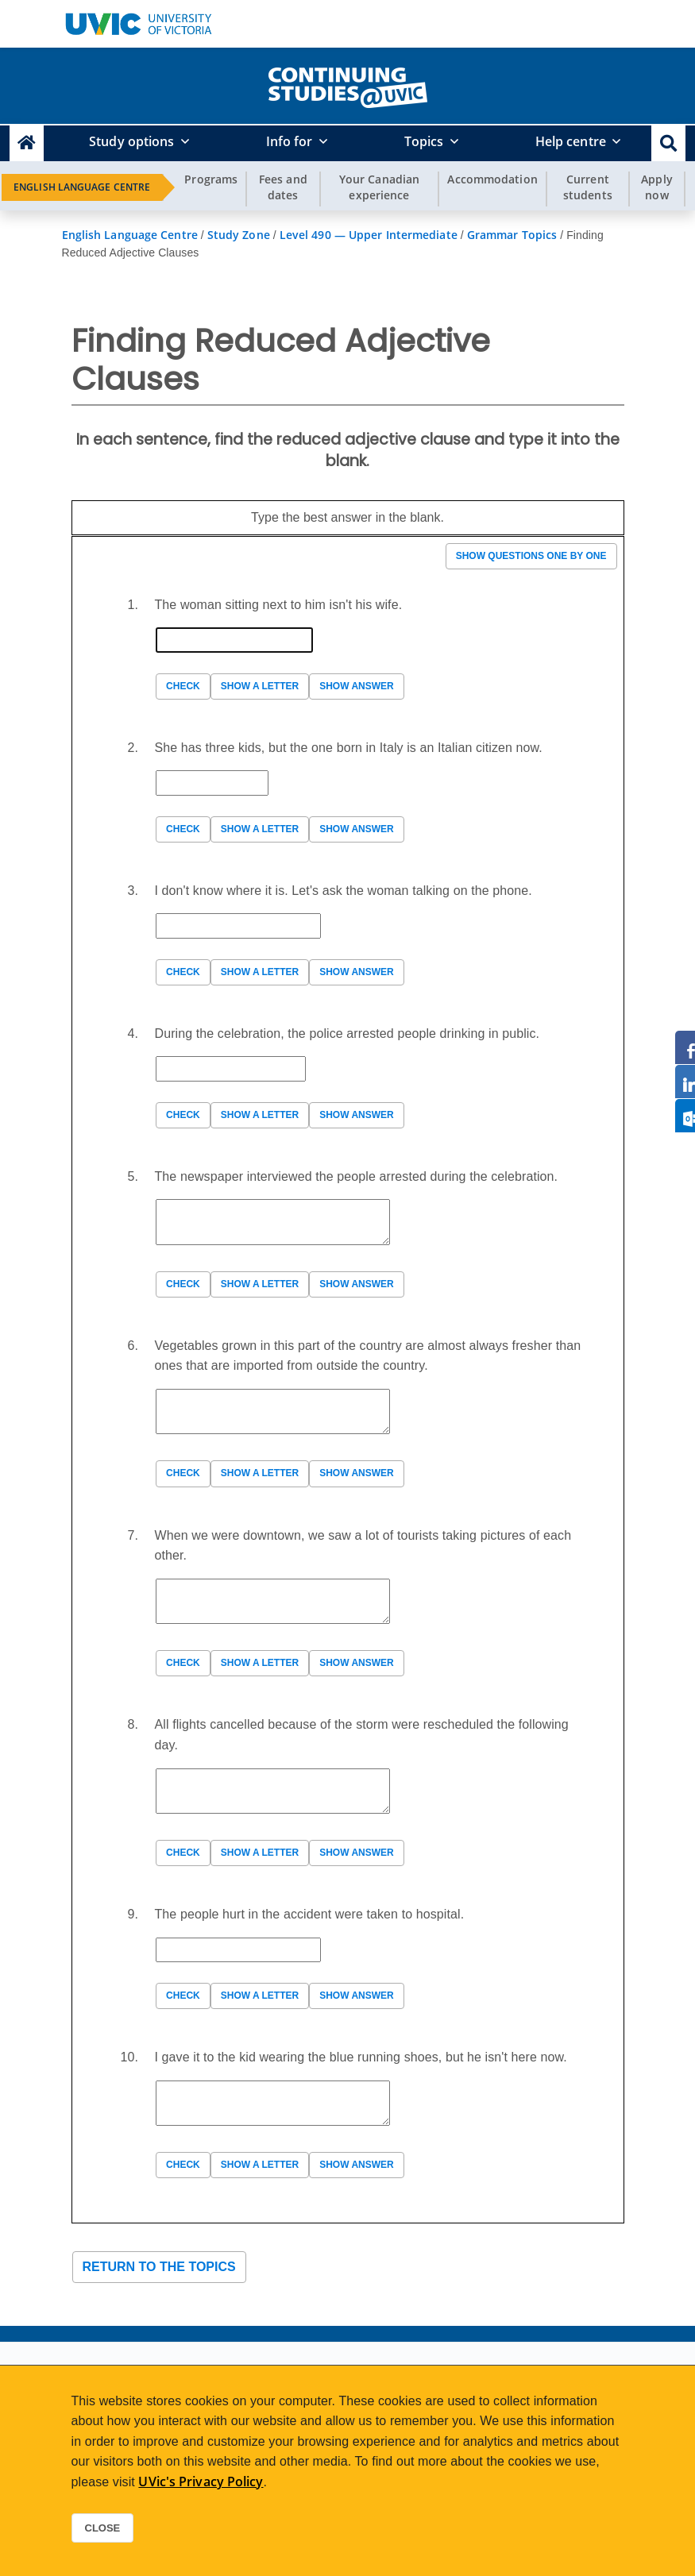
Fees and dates (283, 187)
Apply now (657, 187)
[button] (668, 143)
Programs (210, 179)
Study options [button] (131, 141)
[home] (347, 84)
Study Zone (238, 234)
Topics (424, 141)
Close (103, 2528)
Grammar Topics (512, 234)
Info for (289, 141)
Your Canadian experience (379, 187)
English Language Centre (82, 187)
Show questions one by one (531, 555)
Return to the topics (159, 2266)
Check (183, 686)
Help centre (570, 141)
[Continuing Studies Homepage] (27, 143)
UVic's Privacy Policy (200, 2481)
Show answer (356, 686)
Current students (587, 187)
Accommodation (492, 179)
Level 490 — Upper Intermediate (369, 234)
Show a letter (260, 686)
